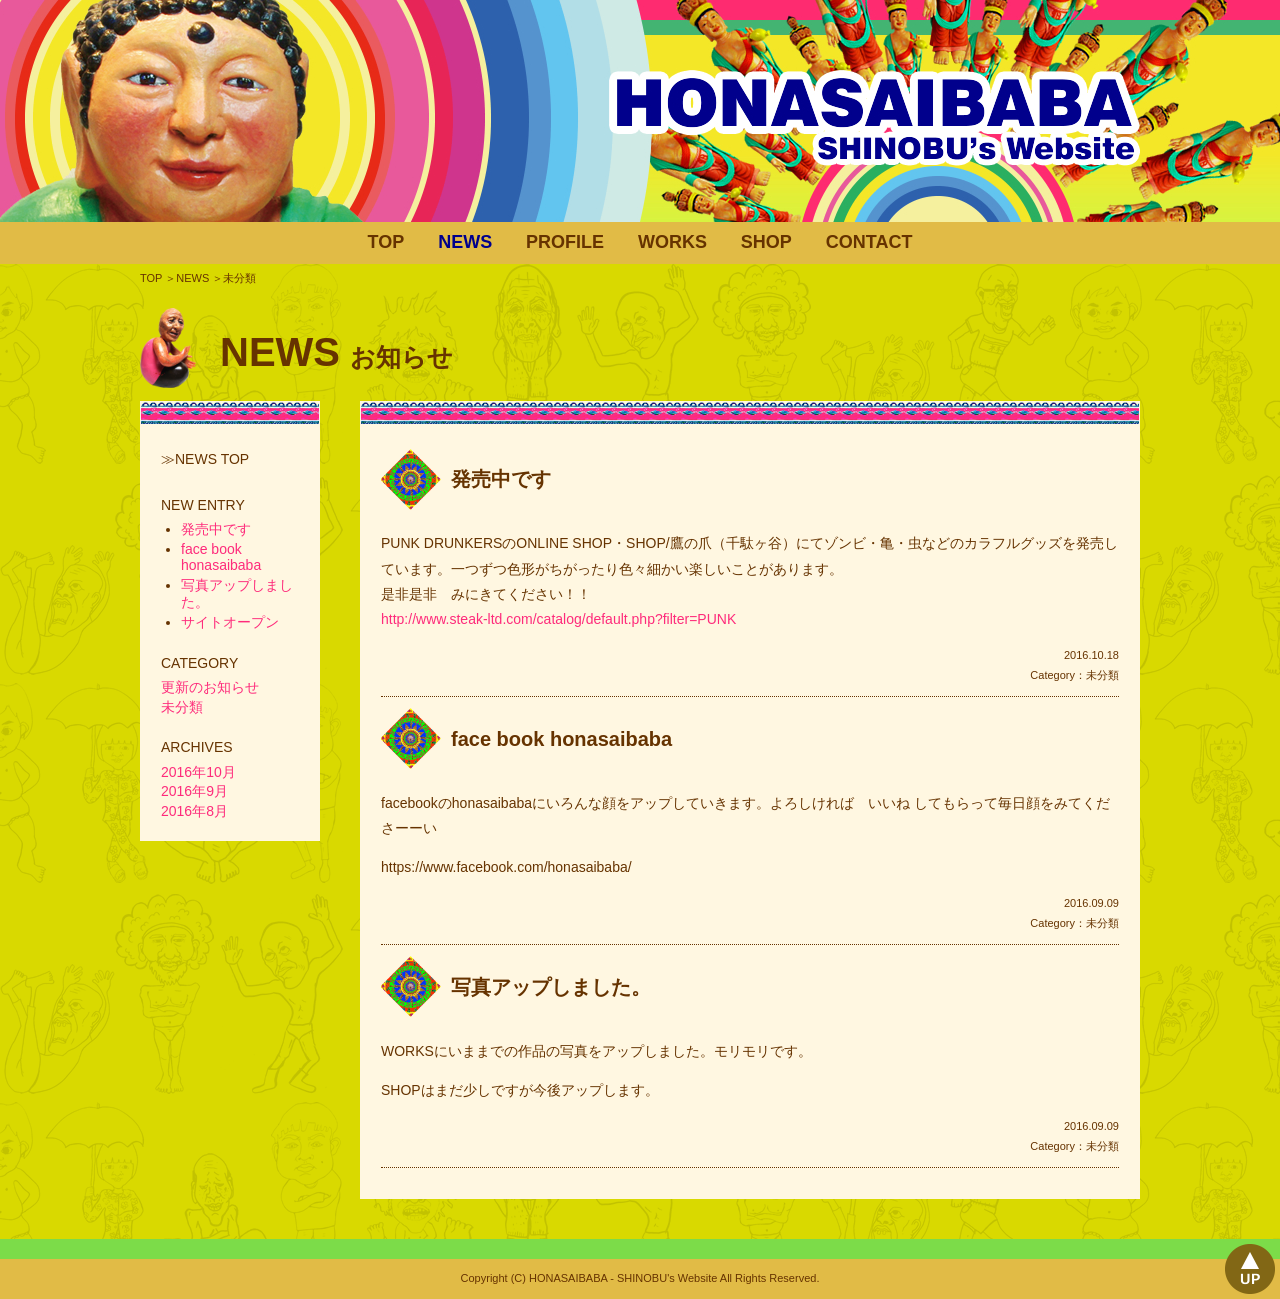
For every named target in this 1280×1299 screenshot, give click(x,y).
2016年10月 (198, 772)
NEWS (465, 242)
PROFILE (565, 242)
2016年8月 (194, 811)
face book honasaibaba (561, 739)
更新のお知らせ (210, 687)
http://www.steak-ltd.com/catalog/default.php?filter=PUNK (558, 619)
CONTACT (869, 242)
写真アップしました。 (551, 987)
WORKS (672, 242)
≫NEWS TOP (205, 459)
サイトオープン (230, 622)
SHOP (766, 242)
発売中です (501, 479)
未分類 (1102, 675)
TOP (386, 242)
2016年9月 (194, 791)
